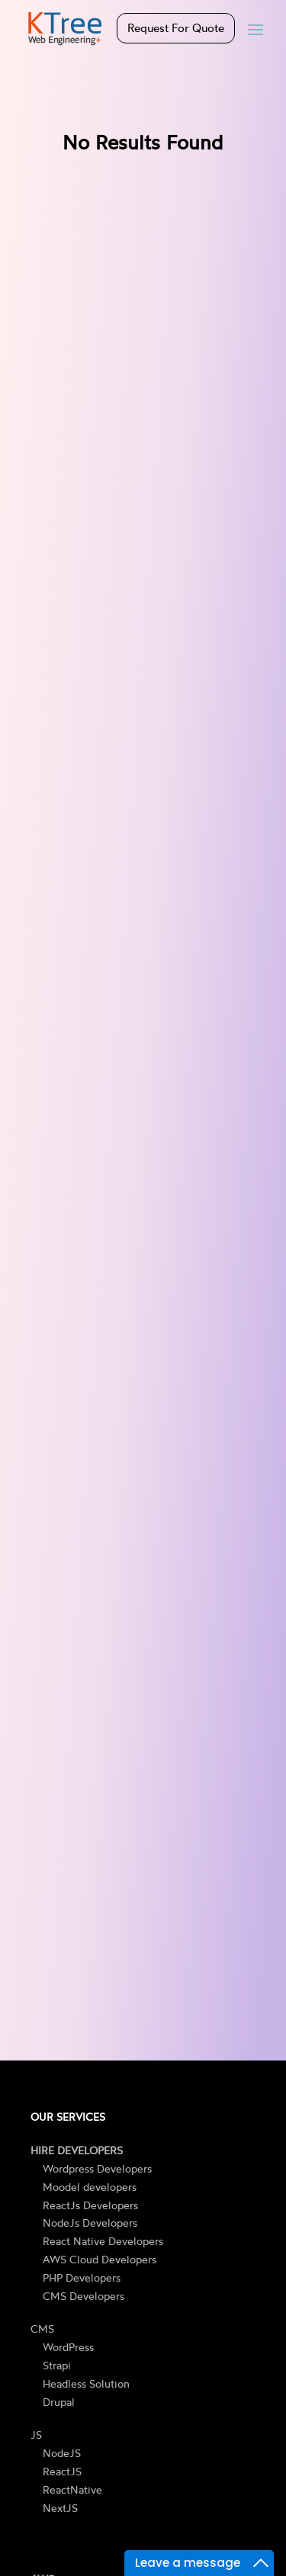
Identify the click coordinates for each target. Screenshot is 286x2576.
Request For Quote (175, 28)
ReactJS (62, 2471)
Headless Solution (86, 2383)
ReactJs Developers (90, 2205)
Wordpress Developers (97, 2168)
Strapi (57, 2365)
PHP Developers (82, 2277)
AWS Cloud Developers (99, 2259)
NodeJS (62, 2452)
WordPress (68, 2346)
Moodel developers (90, 2186)
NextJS (60, 2507)
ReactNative (72, 2489)
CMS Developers (83, 2295)
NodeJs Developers (90, 2222)
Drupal (59, 2401)
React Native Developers (103, 2240)
